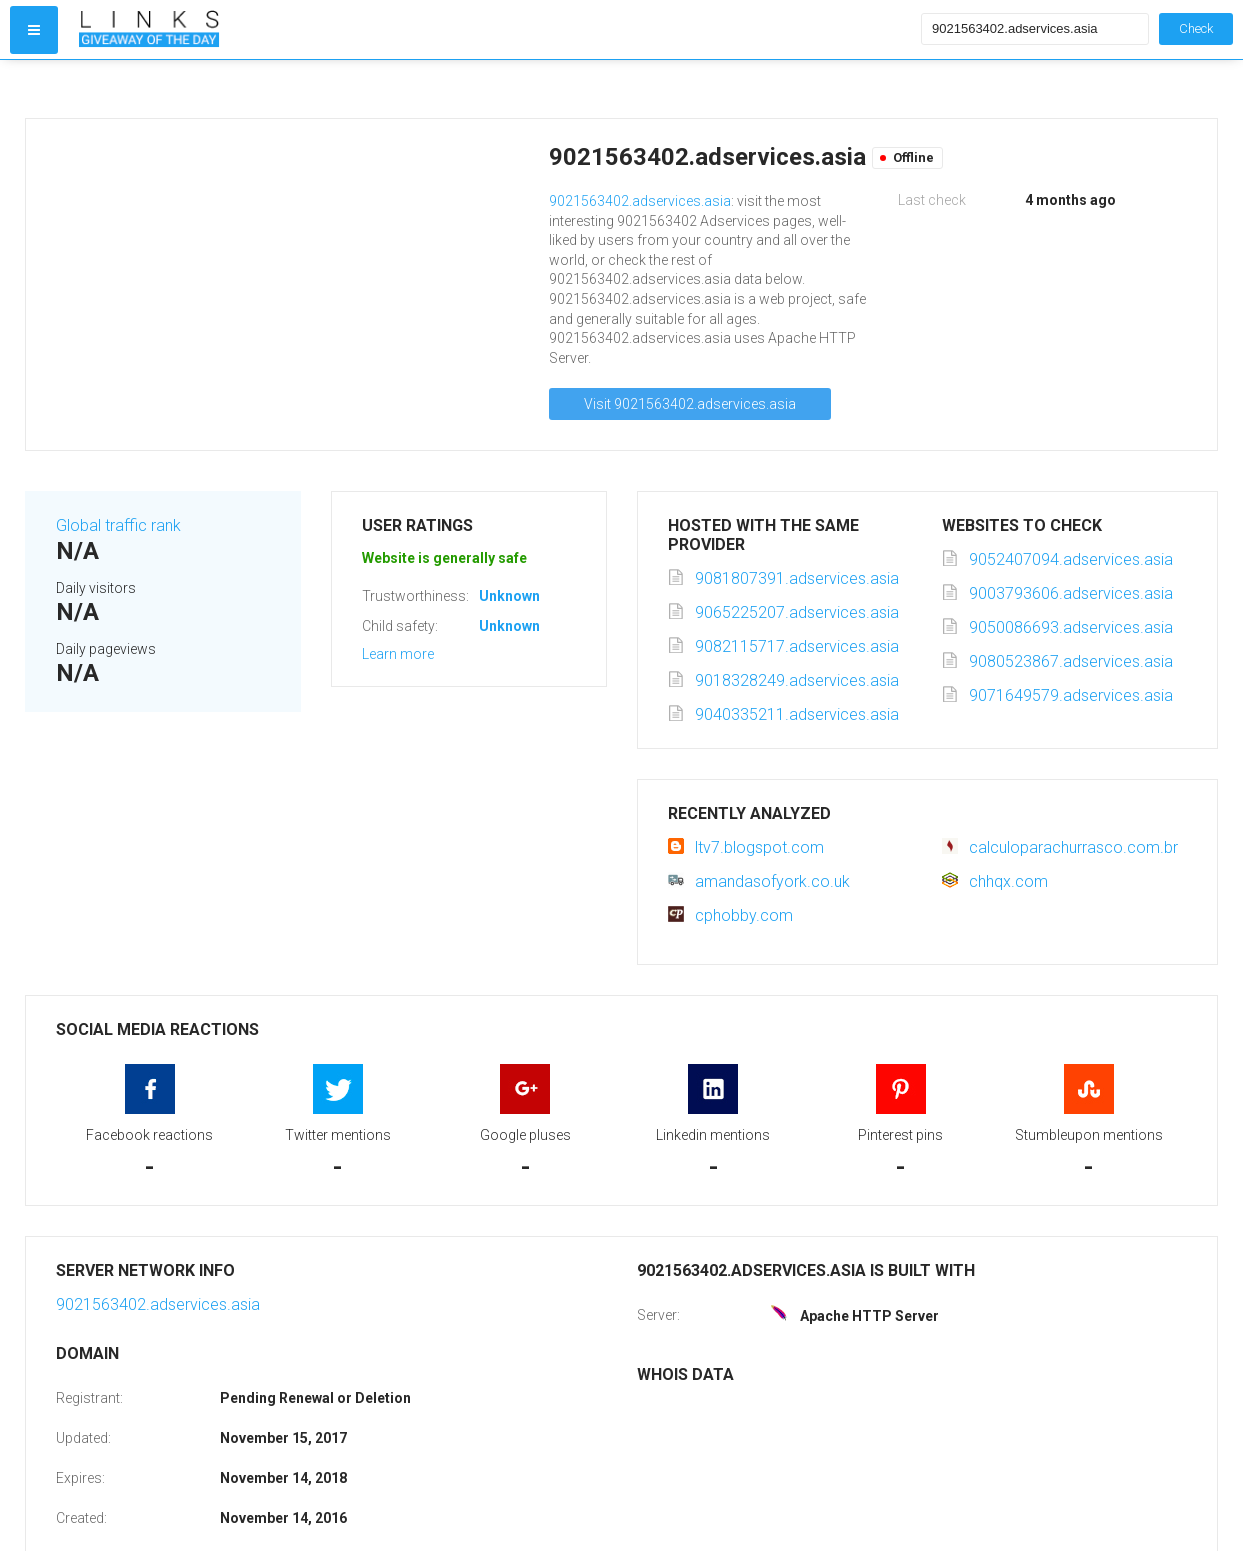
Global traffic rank (118, 525)
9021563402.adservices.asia (640, 201)
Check (1196, 28)
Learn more (398, 654)
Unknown (509, 596)
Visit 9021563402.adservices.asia (690, 404)
